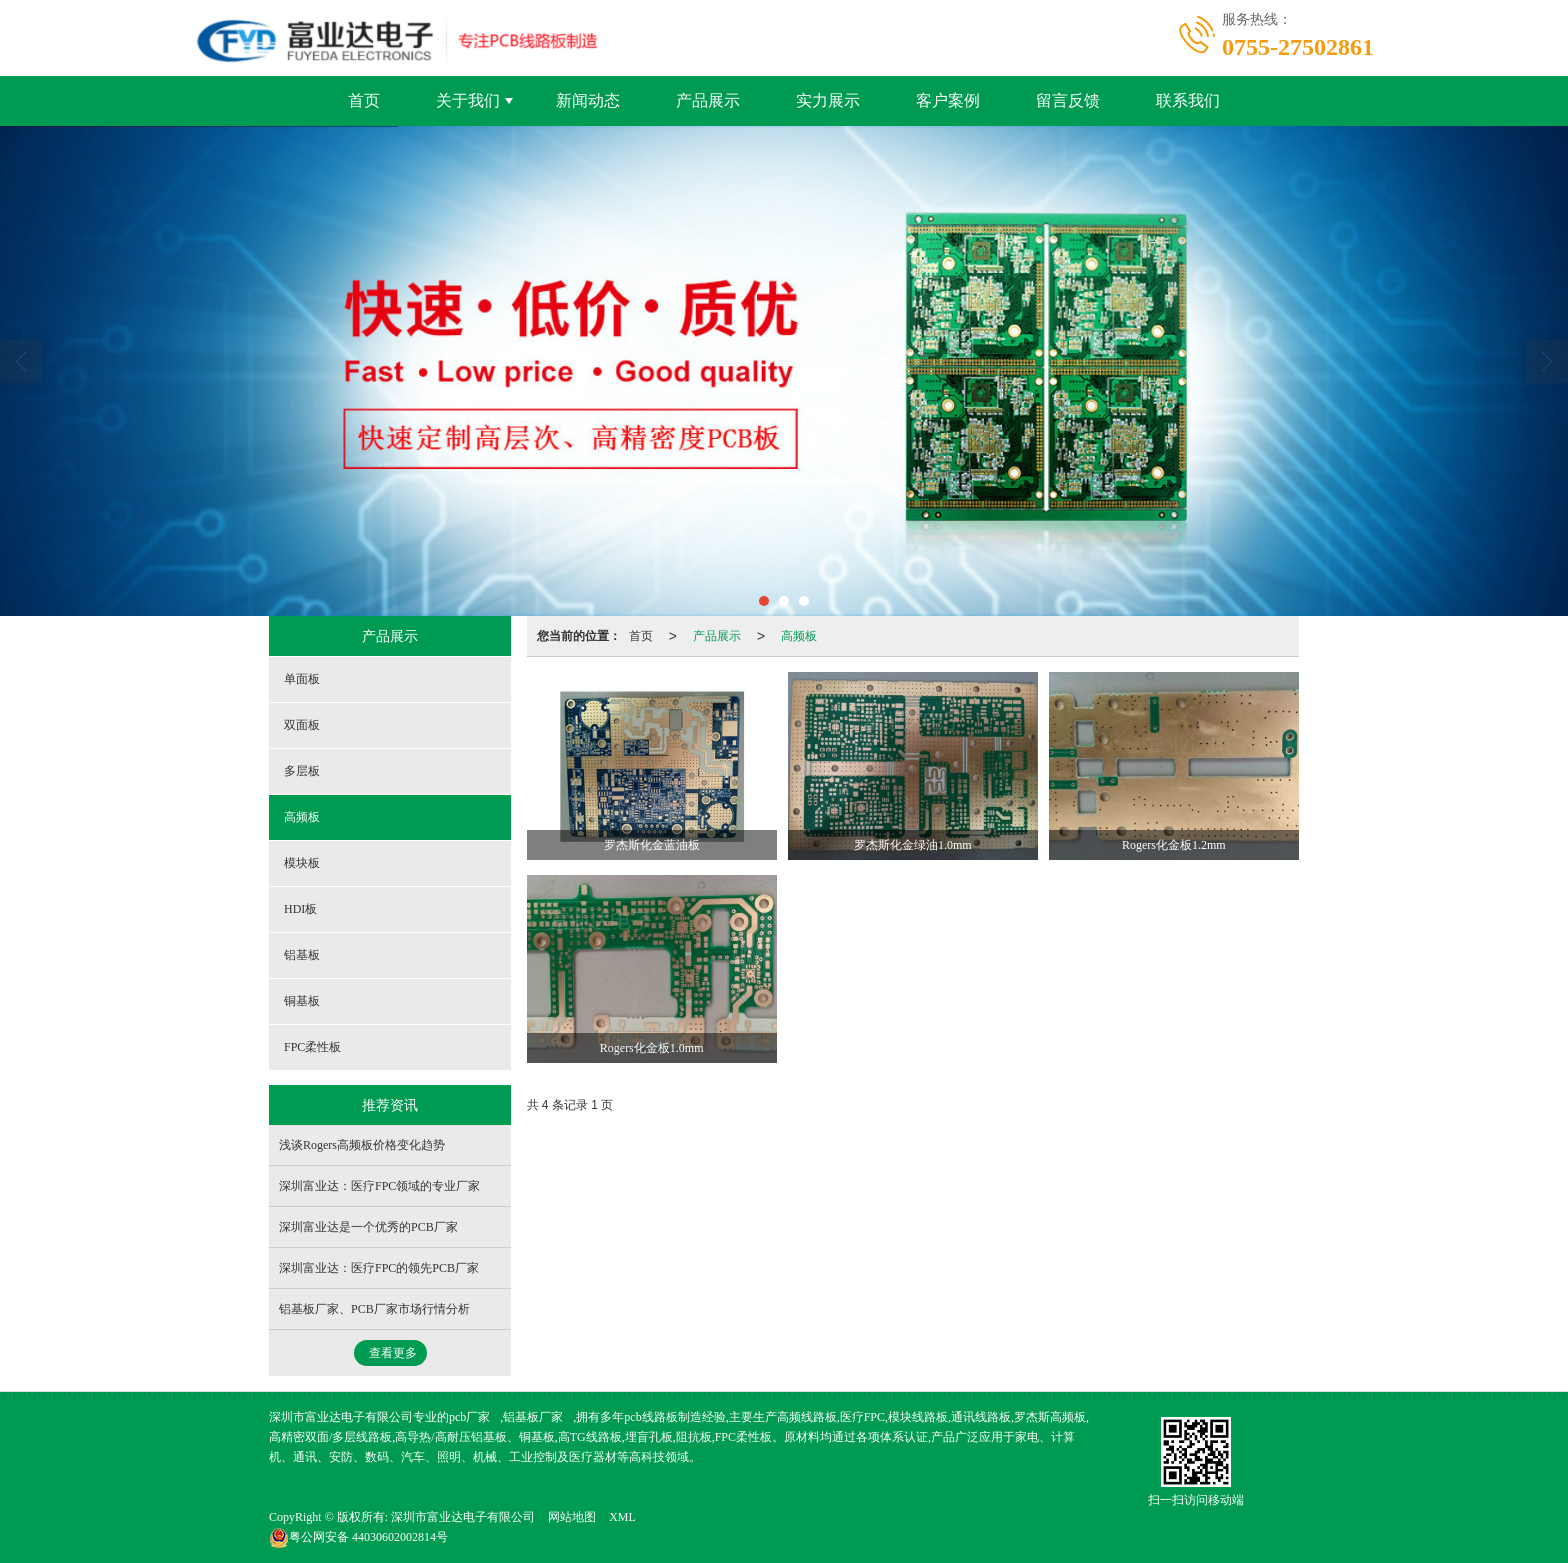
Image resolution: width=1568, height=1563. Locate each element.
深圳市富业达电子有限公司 (463, 1517)
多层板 (302, 771)
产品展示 (708, 100)
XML (622, 1517)
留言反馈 (1068, 100)
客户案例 (948, 100)
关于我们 (468, 100)
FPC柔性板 (312, 1047)
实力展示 (828, 100)
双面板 (302, 725)
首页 (364, 100)
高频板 (799, 636)
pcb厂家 (469, 1417)
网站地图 (572, 1517)
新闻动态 (588, 100)
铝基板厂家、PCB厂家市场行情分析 (374, 1309)
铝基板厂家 (533, 1417)
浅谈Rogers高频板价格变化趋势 (362, 1145)
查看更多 (393, 1353)
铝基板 (302, 955)
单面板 (302, 679)
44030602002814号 (358, 1537)
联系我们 (1188, 100)
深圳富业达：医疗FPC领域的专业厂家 (379, 1186)
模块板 (302, 863)
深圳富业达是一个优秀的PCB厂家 (368, 1227)
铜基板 (302, 1001)
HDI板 (300, 909)
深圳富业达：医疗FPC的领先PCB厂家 (379, 1268)
